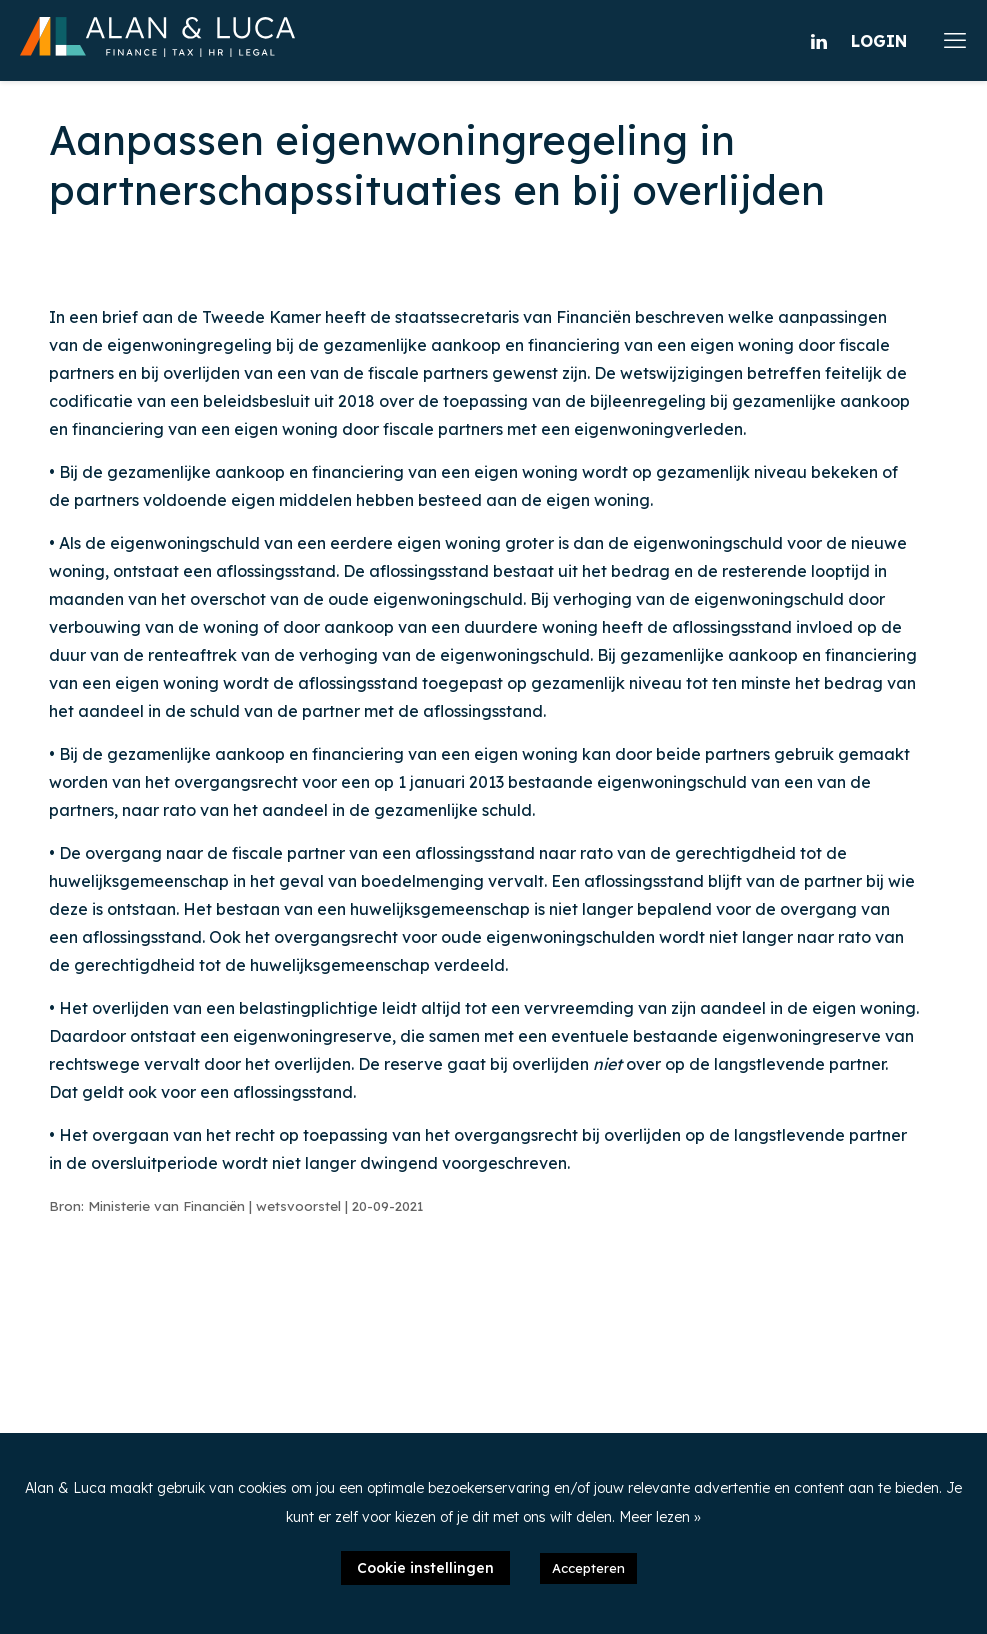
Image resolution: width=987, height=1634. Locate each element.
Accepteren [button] (588, 1568)
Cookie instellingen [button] (425, 1568)
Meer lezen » (660, 1517)
